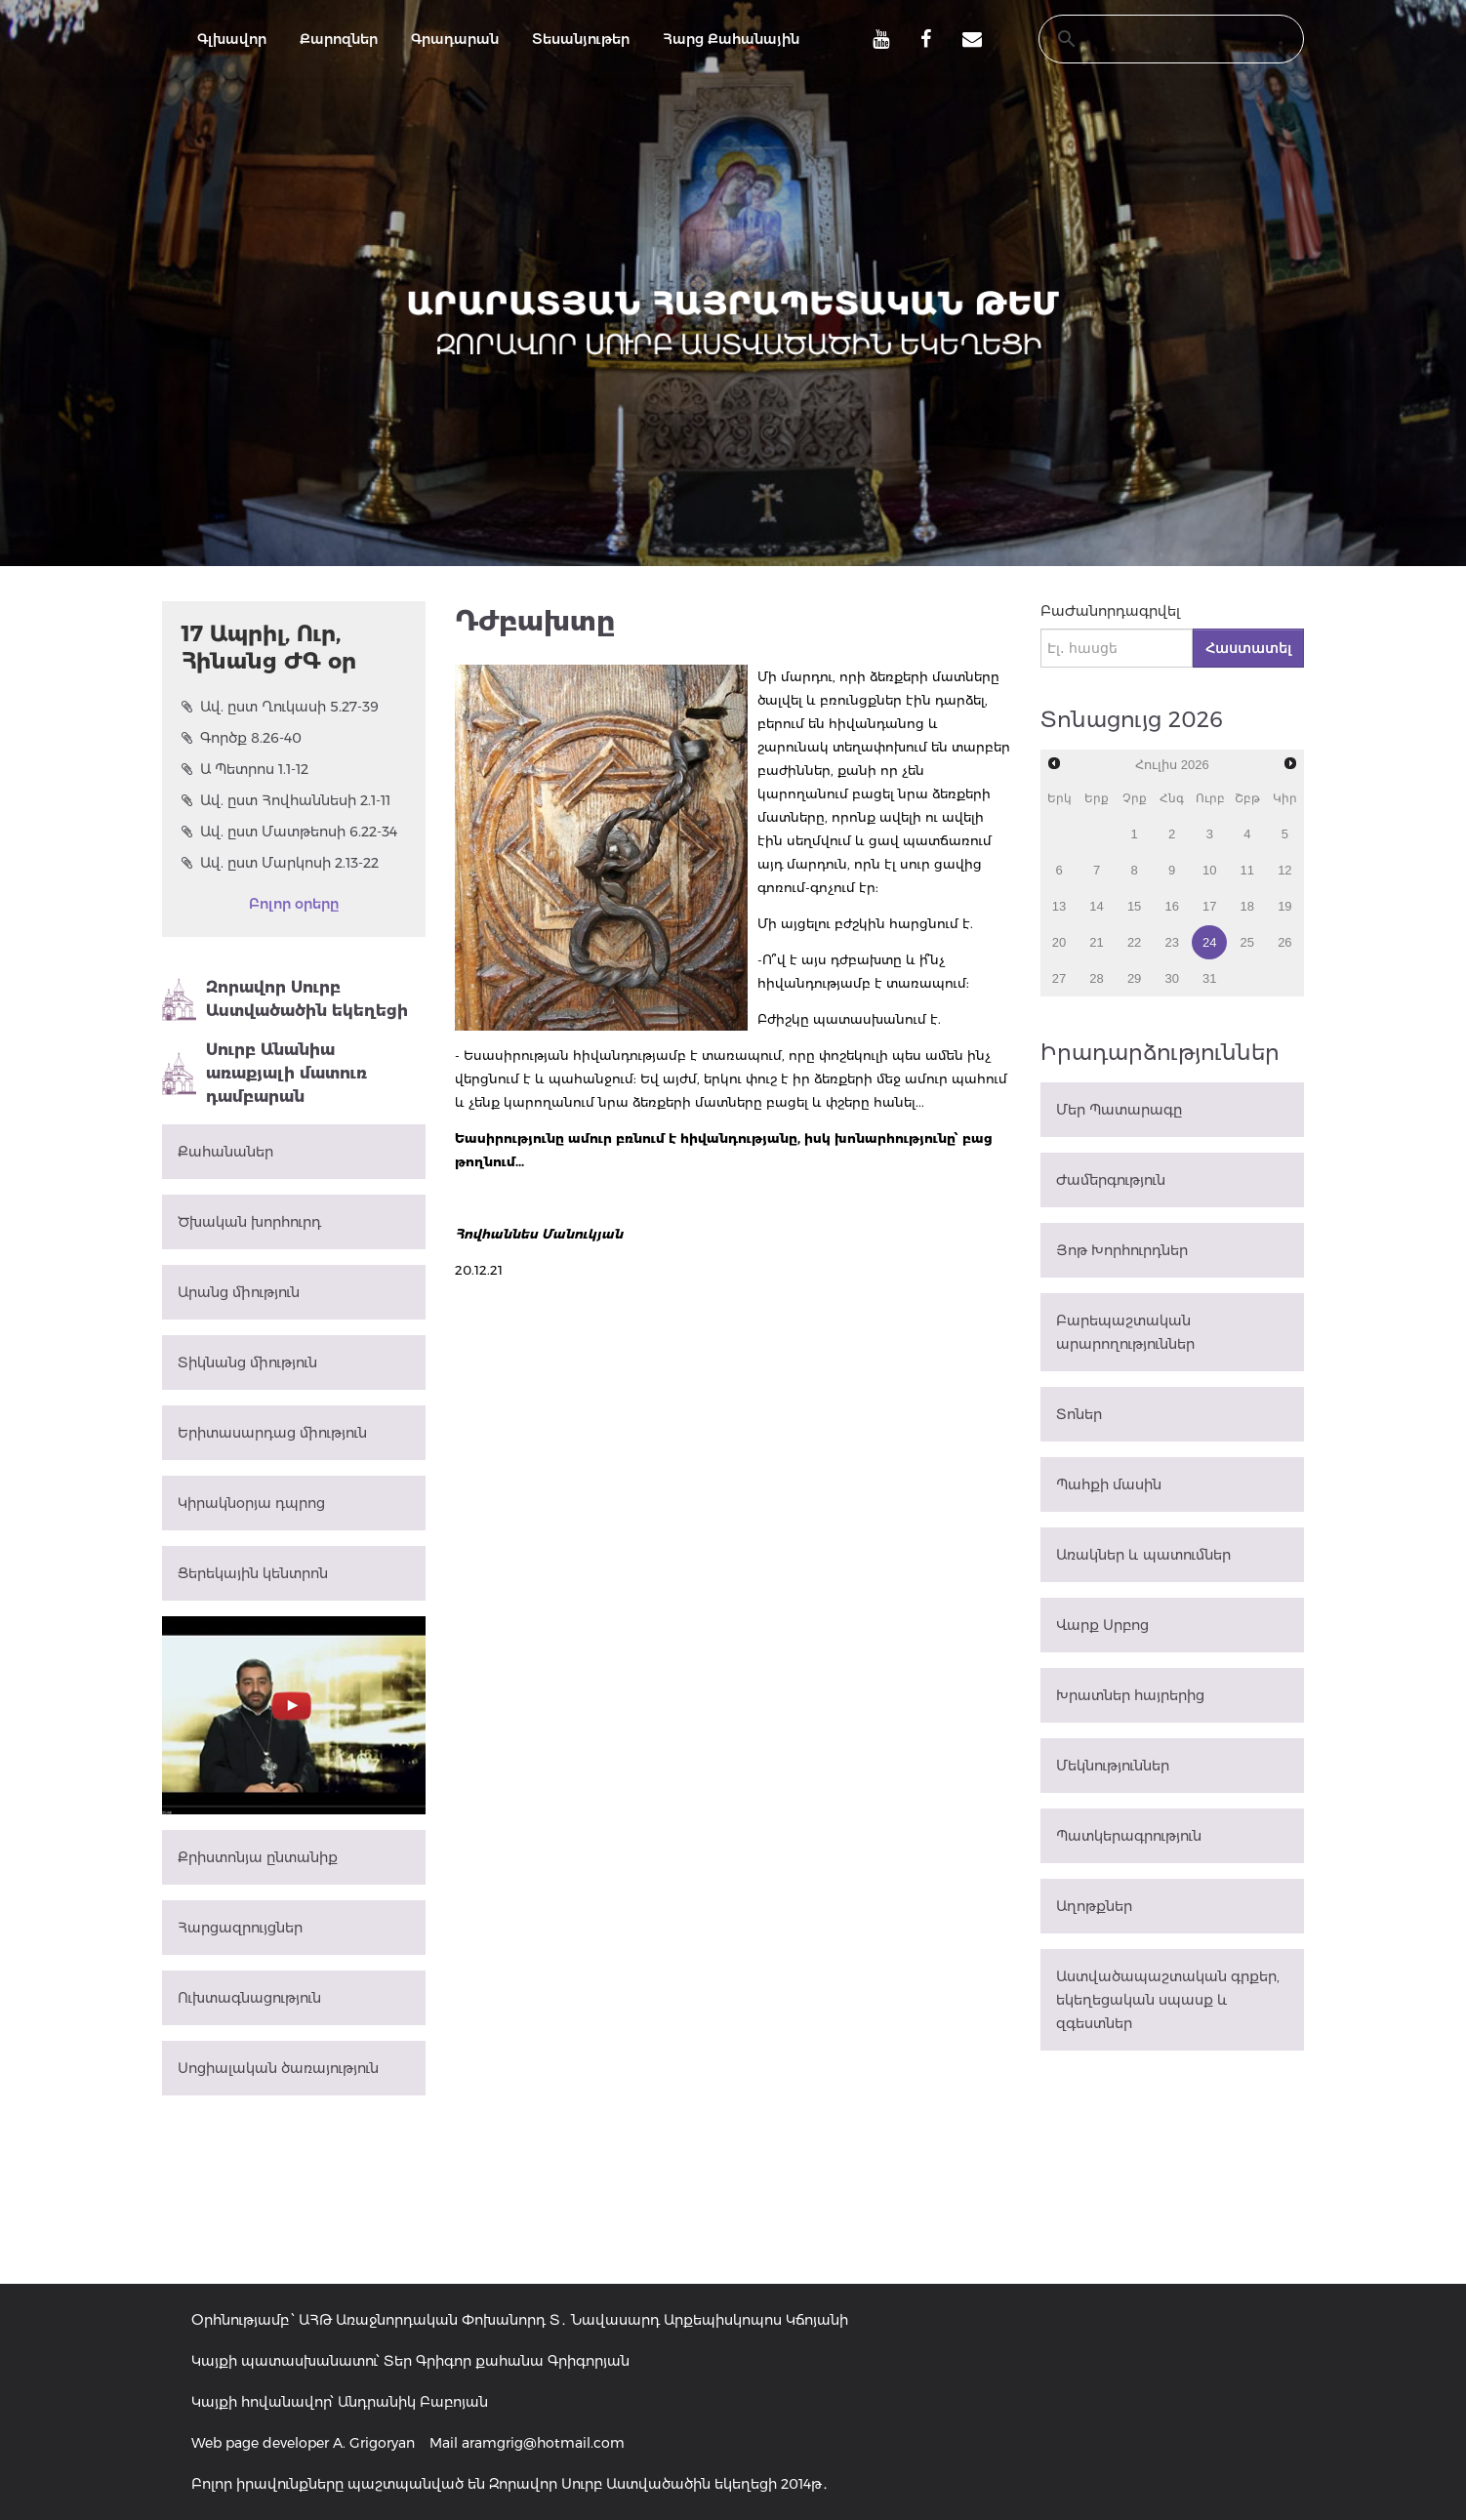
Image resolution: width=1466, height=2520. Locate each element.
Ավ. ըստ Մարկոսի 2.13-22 (280, 863)
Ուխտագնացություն (249, 1998)
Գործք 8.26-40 (242, 738)
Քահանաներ (225, 1151)
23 (1171, 942)
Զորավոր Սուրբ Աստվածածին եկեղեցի (285, 999)
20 (1059, 942)
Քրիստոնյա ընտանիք (258, 1857)
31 (1209, 978)
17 (1209, 906)
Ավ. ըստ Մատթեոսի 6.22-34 (289, 831)
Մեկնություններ (1112, 1765)
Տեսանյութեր (581, 39)
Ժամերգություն (1110, 1180)
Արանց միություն (239, 1292)
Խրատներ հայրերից (1130, 1695)
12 (1284, 870)
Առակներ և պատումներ (1143, 1555)
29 (1134, 978)
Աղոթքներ (1094, 1906)
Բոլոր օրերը (294, 904)
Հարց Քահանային (731, 39)
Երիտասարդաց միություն (272, 1433)
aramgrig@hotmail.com (543, 2443)
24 (1209, 942)
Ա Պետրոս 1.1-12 (245, 769)
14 (1096, 906)
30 (1171, 978)
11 (1247, 870)
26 (1284, 942)
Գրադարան (455, 39)
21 (1096, 942)
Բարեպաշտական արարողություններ (1125, 1332)
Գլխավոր (231, 39)
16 (1171, 906)
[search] (1152, 39)
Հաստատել (1248, 648)
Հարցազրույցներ (240, 1927)
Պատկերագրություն (1128, 1836)
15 (1134, 906)
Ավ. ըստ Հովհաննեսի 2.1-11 (286, 800)
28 (1096, 978)
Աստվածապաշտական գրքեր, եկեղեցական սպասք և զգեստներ (1168, 2000)
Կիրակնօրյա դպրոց (251, 1503)
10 (1209, 870)
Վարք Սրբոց (1102, 1625)
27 (1059, 978)
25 (1247, 942)
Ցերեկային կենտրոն (253, 1573)
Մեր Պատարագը (1119, 1109)
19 (1284, 906)
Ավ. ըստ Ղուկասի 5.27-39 (280, 706)
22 (1134, 942)
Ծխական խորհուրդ (249, 1222)
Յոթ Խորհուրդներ (1122, 1250)
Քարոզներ (339, 39)
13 (1059, 906)
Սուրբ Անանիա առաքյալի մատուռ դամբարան (264, 1073)
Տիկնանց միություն (247, 1362)
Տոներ (1079, 1414)
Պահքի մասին (1108, 1484)
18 (1247, 906)
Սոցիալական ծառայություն (278, 2068)
